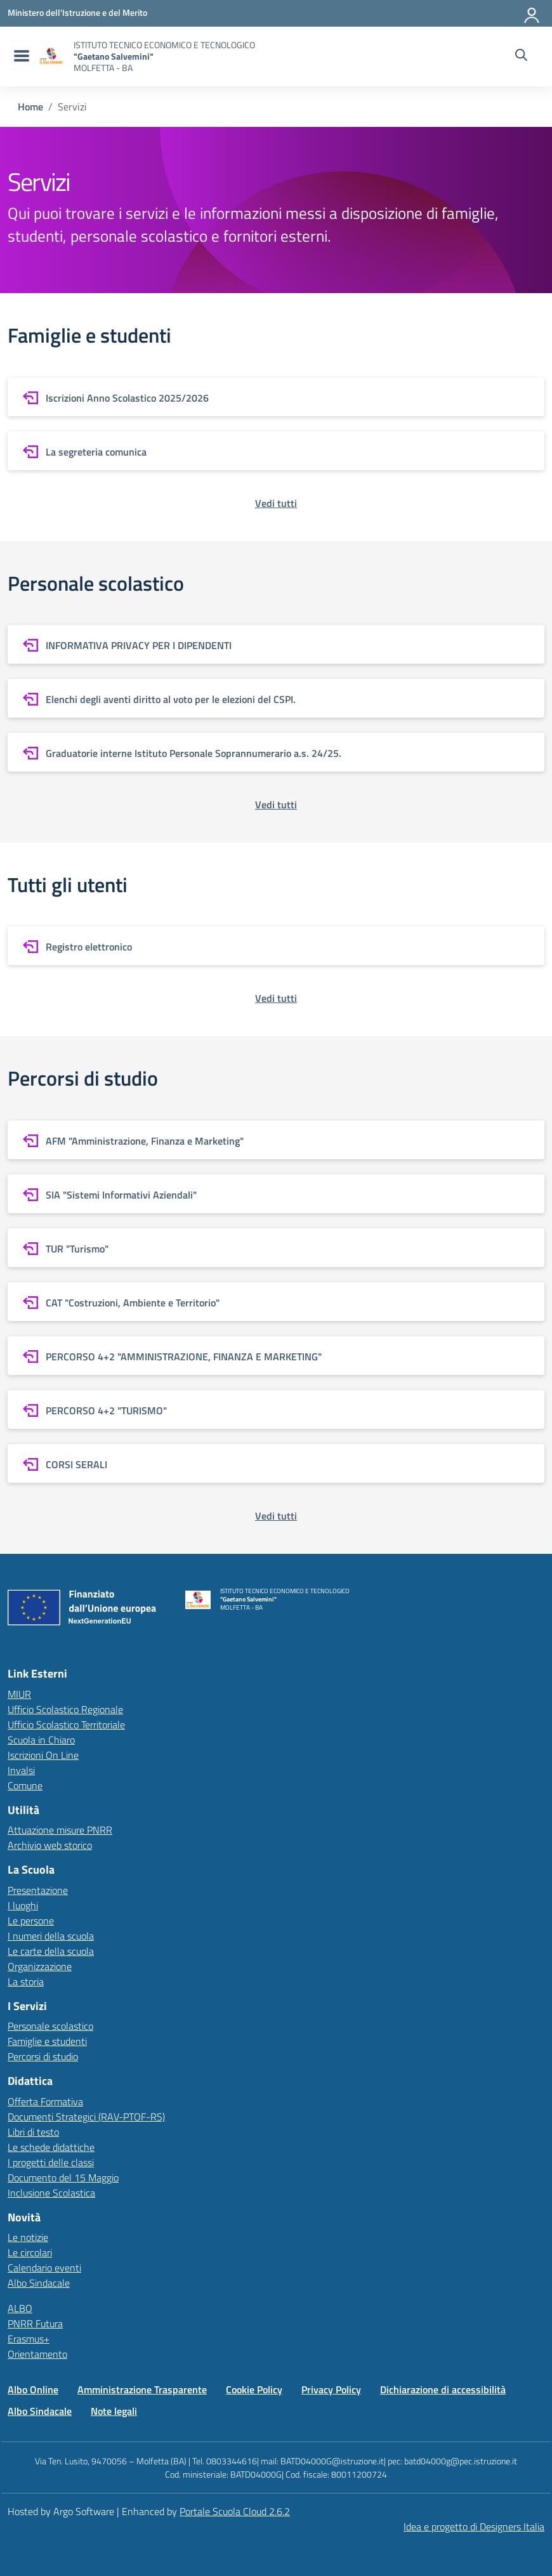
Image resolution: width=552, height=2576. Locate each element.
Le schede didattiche (51, 2147)
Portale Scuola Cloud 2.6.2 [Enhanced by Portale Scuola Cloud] (235, 2511)
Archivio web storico (50, 1845)
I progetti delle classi (51, 2162)
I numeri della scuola (51, 1935)
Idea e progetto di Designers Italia (474, 2526)
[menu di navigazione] (20, 56)
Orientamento (37, 2354)
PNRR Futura (35, 2323)
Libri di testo (33, 2131)
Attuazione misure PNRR (60, 1829)
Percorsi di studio (43, 2056)
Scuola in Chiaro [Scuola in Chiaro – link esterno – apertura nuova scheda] (41, 1739)
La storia (26, 1981)
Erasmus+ (28, 2338)
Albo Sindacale (39, 2282)
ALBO (20, 2308)
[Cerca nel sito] (521, 56)
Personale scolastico (50, 2026)
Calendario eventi (44, 2267)
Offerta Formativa (45, 2101)
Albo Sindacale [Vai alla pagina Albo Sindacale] (40, 2411)
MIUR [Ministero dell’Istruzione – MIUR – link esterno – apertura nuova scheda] (19, 1694)
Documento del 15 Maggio (63, 2177)
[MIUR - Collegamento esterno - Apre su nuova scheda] (77, 13)
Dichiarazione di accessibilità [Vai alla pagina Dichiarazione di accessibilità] (443, 2389)
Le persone (31, 1920)
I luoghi (23, 1905)
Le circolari (30, 2252)
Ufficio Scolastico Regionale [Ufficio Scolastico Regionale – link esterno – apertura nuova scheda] (65, 1709)
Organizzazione (40, 1966)
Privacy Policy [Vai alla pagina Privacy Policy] (331, 2389)
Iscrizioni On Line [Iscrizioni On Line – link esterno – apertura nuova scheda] (43, 1755)
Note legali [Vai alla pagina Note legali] (114, 2411)
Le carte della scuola (51, 1951)
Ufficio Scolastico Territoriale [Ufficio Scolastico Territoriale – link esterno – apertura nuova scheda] (66, 1724)
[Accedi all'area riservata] (532, 12)
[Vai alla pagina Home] (30, 106)
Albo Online (33, 2389)
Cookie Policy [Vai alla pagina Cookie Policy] (254, 2389)
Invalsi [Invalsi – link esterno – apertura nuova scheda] (21, 1770)
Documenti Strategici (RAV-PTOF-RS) (86, 2116)
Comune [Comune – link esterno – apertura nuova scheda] (25, 1785)
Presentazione (38, 1890)
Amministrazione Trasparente (142, 2389)
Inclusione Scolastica (51, 2192)
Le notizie (28, 2237)
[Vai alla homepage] (51, 56)
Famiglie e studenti (47, 2041)
